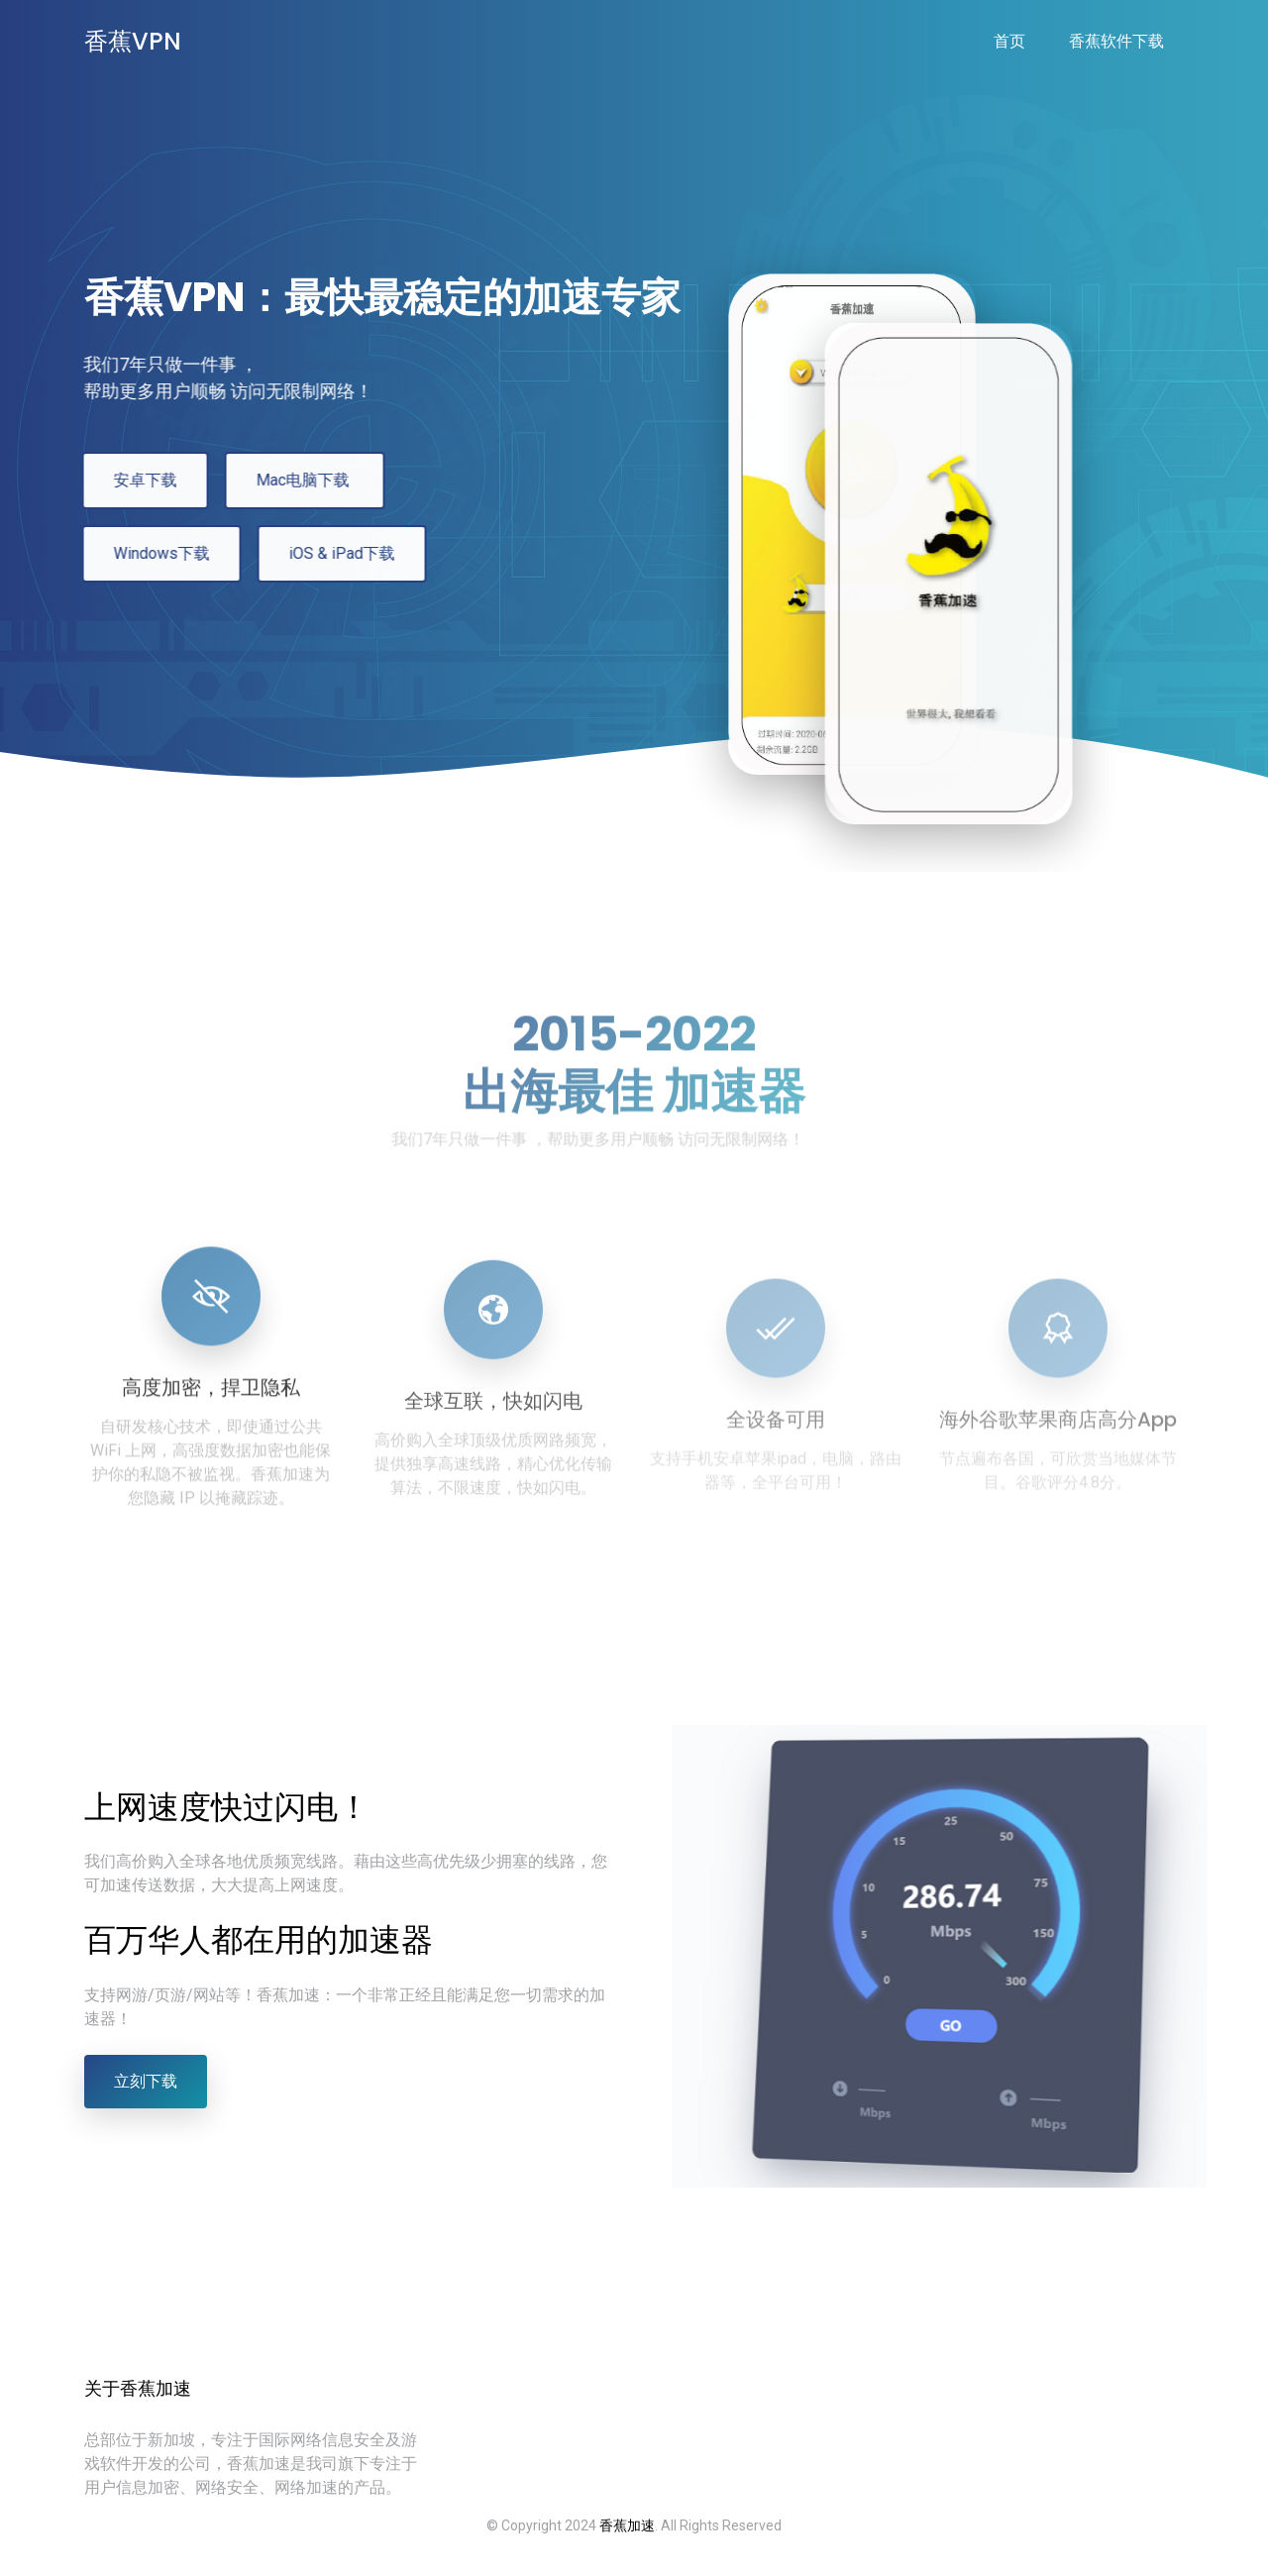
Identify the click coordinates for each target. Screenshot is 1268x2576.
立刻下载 (145, 2081)
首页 (1009, 41)
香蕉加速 (627, 2525)
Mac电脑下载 (293, 480)
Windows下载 (150, 553)
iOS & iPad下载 (330, 553)
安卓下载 (133, 480)
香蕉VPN (132, 41)
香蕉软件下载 (1116, 41)
